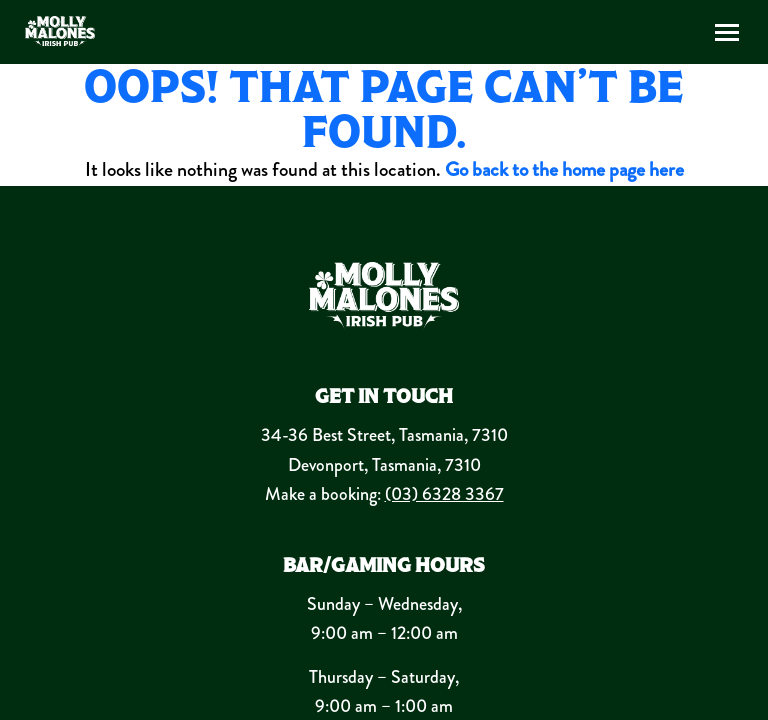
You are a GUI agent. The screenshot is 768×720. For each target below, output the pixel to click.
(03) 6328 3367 (444, 494)
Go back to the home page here (564, 169)
